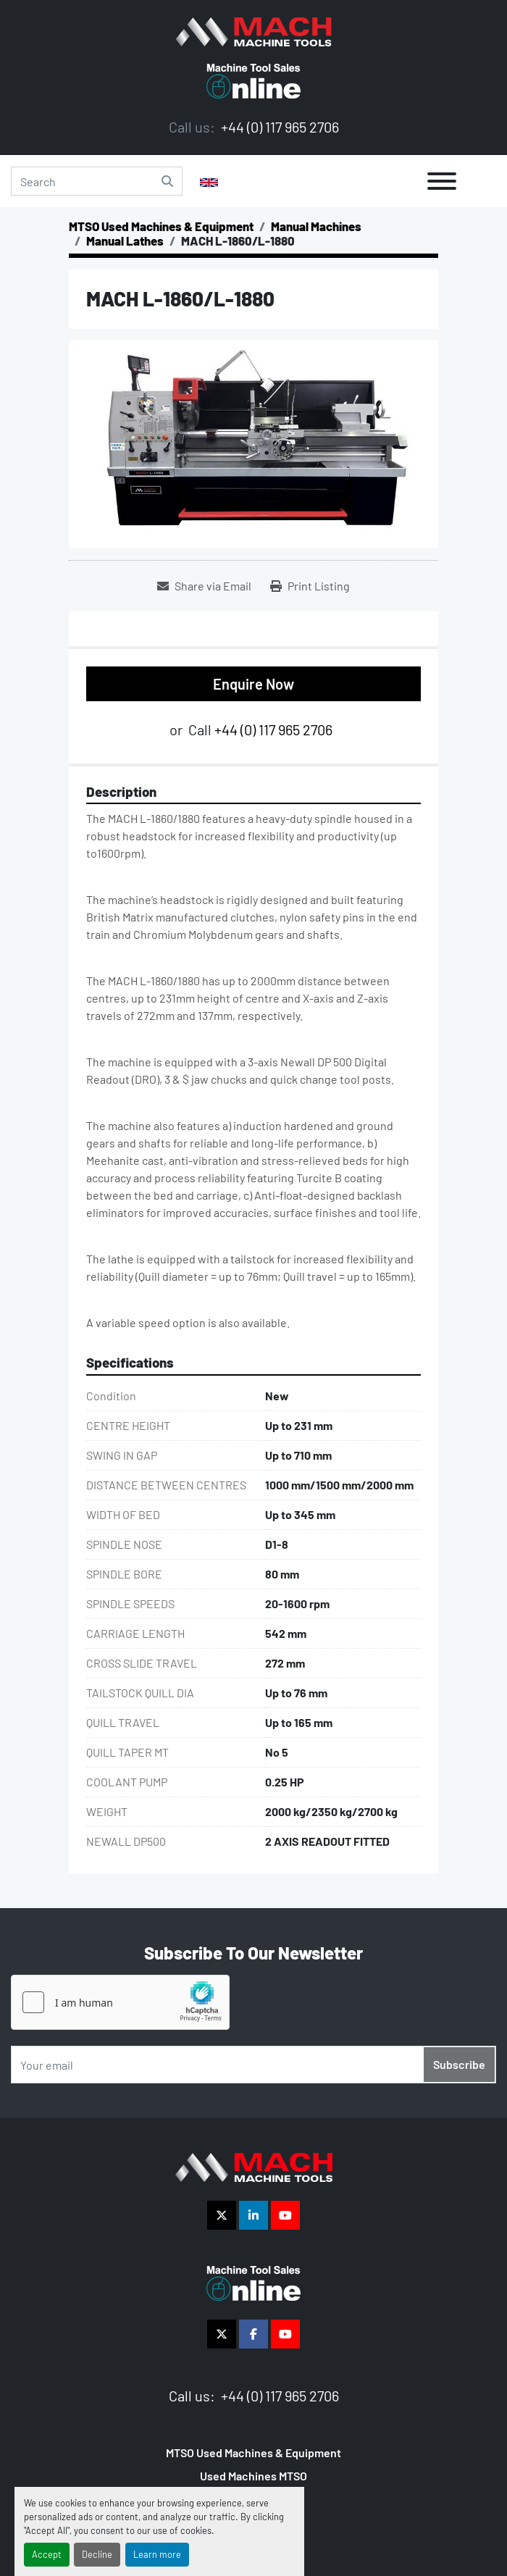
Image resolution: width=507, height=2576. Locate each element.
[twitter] (221, 2215)
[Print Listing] (310, 586)
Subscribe (459, 2064)
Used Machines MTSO (253, 2476)
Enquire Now (253, 684)
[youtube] (285, 2215)
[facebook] (253, 2334)
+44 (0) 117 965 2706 (278, 126)
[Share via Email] (204, 586)
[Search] (97, 181)
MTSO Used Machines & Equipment (253, 2452)
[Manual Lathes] (125, 240)
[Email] (253, 2064)
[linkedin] (253, 2215)
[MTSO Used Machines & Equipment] (161, 226)
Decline (97, 2554)
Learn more (157, 2554)
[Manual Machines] (316, 226)
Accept (47, 2554)
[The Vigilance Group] (253, 2166)
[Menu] (441, 181)
